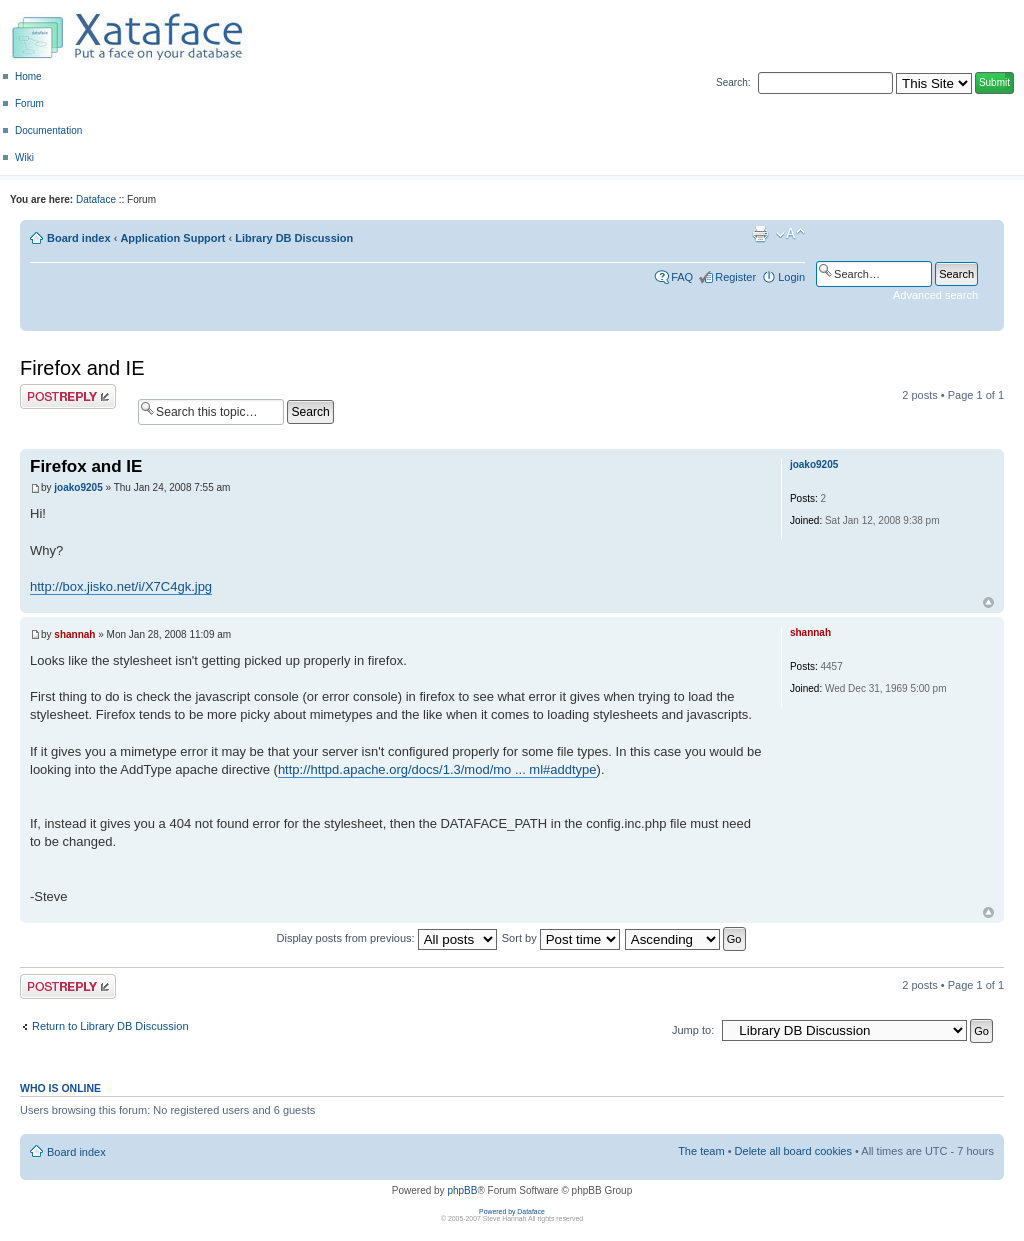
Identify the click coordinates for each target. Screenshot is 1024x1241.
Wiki (24, 157)
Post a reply (68, 396)
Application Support (172, 238)
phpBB (462, 1190)
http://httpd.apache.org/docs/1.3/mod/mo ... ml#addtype (437, 769)
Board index (79, 238)
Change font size (790, 234)
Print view (760, 234)
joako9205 (78, 487)
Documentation (48, 130)
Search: (733, 82)
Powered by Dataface (512, 1211)
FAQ (682, 277)
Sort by (561, 938)
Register (735, 277)
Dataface (96, 199)
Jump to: (693, 1030)
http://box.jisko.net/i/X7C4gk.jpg (121, 586)
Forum (29, 103)
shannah (74, 634)
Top (988, 602)
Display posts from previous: (387, 938)
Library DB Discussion (294, 238)
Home (28, 76)
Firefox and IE (82, 368)
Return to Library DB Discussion (110, 1026)
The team (701, 1151)
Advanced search (935, 295)
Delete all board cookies (793, 1151)
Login (791, 277)
